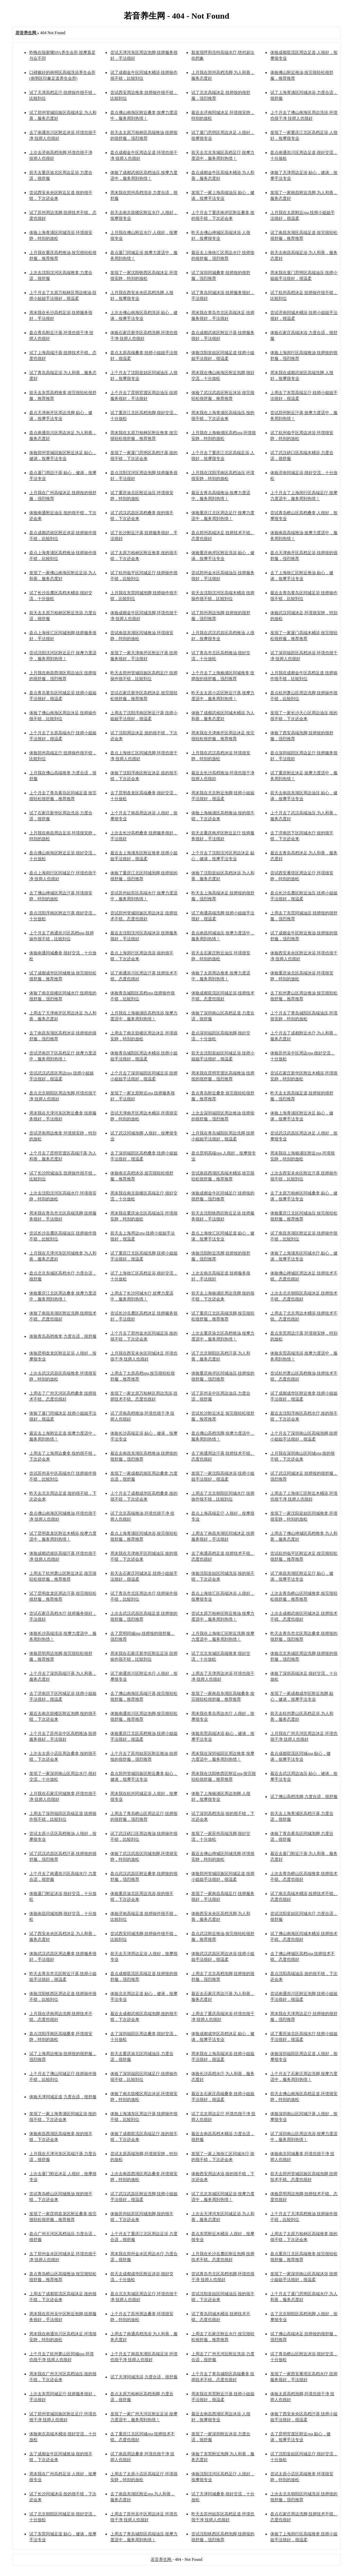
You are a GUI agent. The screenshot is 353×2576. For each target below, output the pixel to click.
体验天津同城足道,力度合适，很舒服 (63, 2096)
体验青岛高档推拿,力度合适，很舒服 (63, 1336)
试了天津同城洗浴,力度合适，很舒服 (144, 2377)
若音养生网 (161, 2559)
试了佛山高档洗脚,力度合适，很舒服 (303, 1796)
